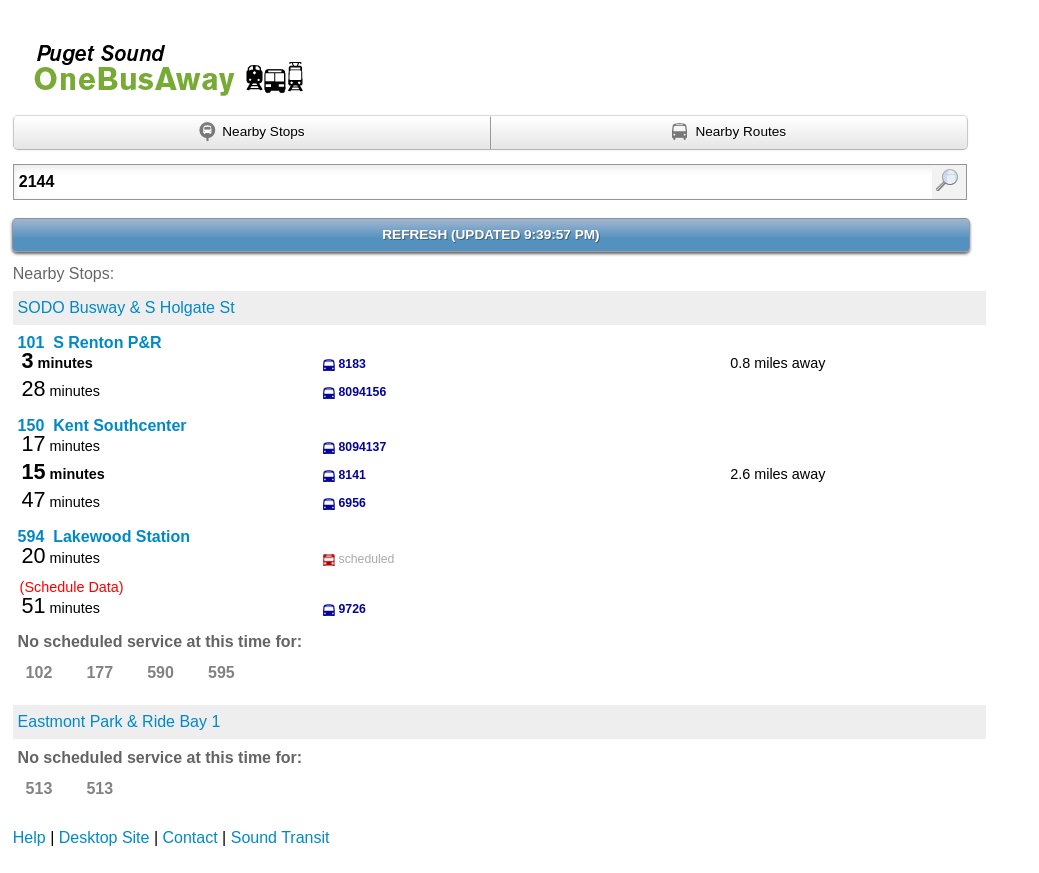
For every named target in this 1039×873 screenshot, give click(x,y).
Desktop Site (104, 837)
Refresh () (490, 234)
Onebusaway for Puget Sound (160, 61)
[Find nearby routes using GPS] (729, 133)
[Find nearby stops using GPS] (252, 133)
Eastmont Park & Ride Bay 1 (119, 721)
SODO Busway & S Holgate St (126, 307)
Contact (190, 837)
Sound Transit (280, 837)
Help (29, 837)
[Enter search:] (422, 182)
